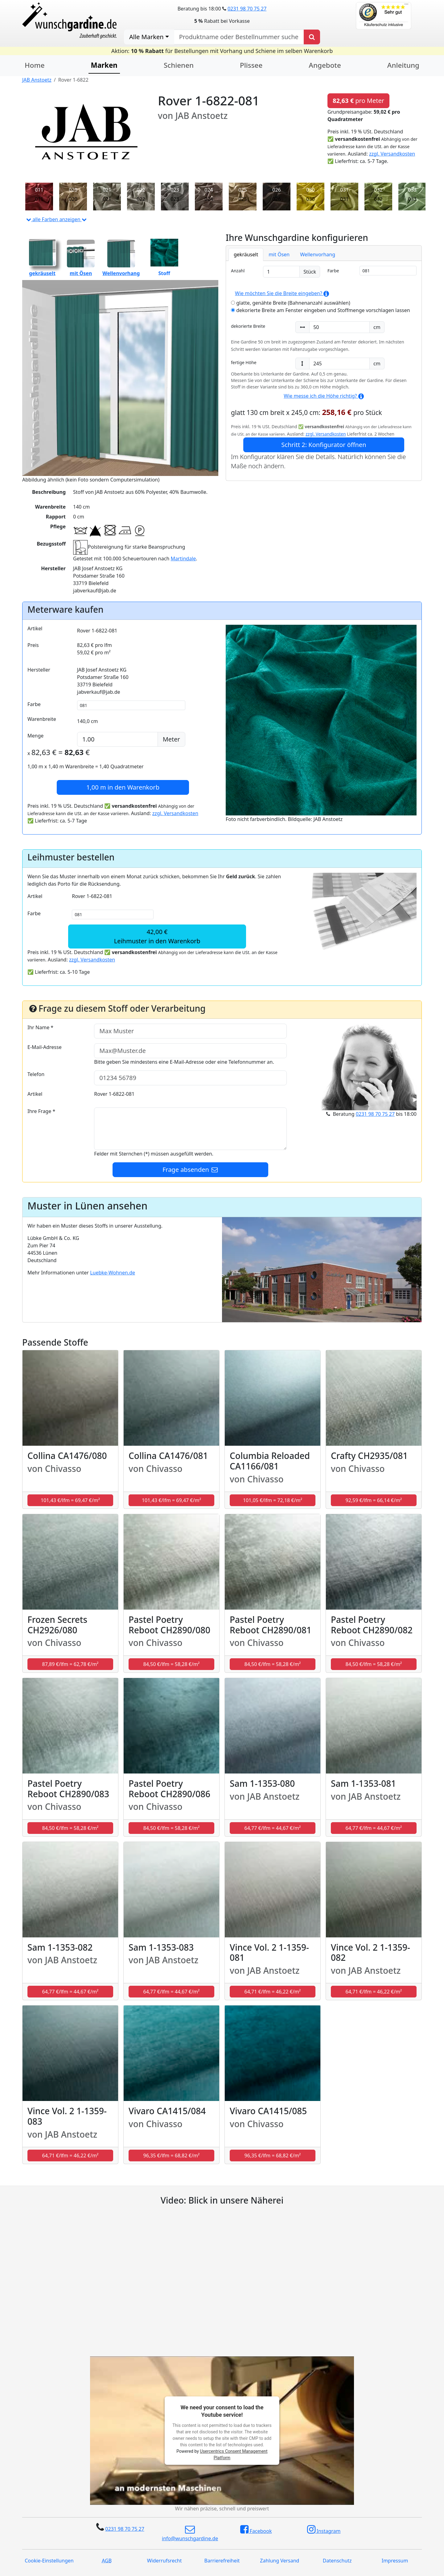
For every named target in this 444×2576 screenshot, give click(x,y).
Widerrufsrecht (164, 2560)
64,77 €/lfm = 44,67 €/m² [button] (273, 1828)
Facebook (256, 2529)
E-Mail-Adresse (44, 1047)
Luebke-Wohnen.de (112, 1272)
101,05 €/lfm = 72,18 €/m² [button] (272, 1500)
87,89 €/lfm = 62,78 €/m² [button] (70, 1664)
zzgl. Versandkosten (392, 153)
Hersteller (38, 669)
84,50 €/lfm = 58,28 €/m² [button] (171, 1664)
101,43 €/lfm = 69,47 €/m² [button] (70, 1500)
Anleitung (403, 65)
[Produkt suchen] (312, 37)
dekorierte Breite (248, 326)
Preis (33, 645)
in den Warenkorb (122, 787)
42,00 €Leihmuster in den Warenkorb (157, 936)
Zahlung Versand (279, 2560)
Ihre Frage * (41, 1111)
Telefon (35, 1074)
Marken (104, 65)
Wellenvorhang (317, 254)
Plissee (251, 65)
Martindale (183, 558)
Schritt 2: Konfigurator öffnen (323, 445)
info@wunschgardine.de (190, 2533)
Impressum (395, 2560)
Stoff (164, 258)
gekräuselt (246, 254)
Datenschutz (337, 2560)
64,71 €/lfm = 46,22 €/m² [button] (273, 1991)
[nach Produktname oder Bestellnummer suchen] (239, 37)
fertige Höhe (244, 362)
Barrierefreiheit (222, 2560)
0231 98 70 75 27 (247, 8)
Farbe (333, 271)
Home (35, 65)
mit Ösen (279, 254)
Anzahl (238, 271)
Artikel (34, 628)
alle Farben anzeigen (56, 219)
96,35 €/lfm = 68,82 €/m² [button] (171, 2155)
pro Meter (358, 100)
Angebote (325, 65)
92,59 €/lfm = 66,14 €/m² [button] (374, 1500)
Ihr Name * (40, 1027)
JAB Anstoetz (36, 79)
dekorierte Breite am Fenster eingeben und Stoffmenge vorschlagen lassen (320, 310)
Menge (35, 735)
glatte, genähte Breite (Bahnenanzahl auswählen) (290, 302)
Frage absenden (190, 1169)
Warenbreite (41, 719)
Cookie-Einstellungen (49, 2560)
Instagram (324, 2529)
